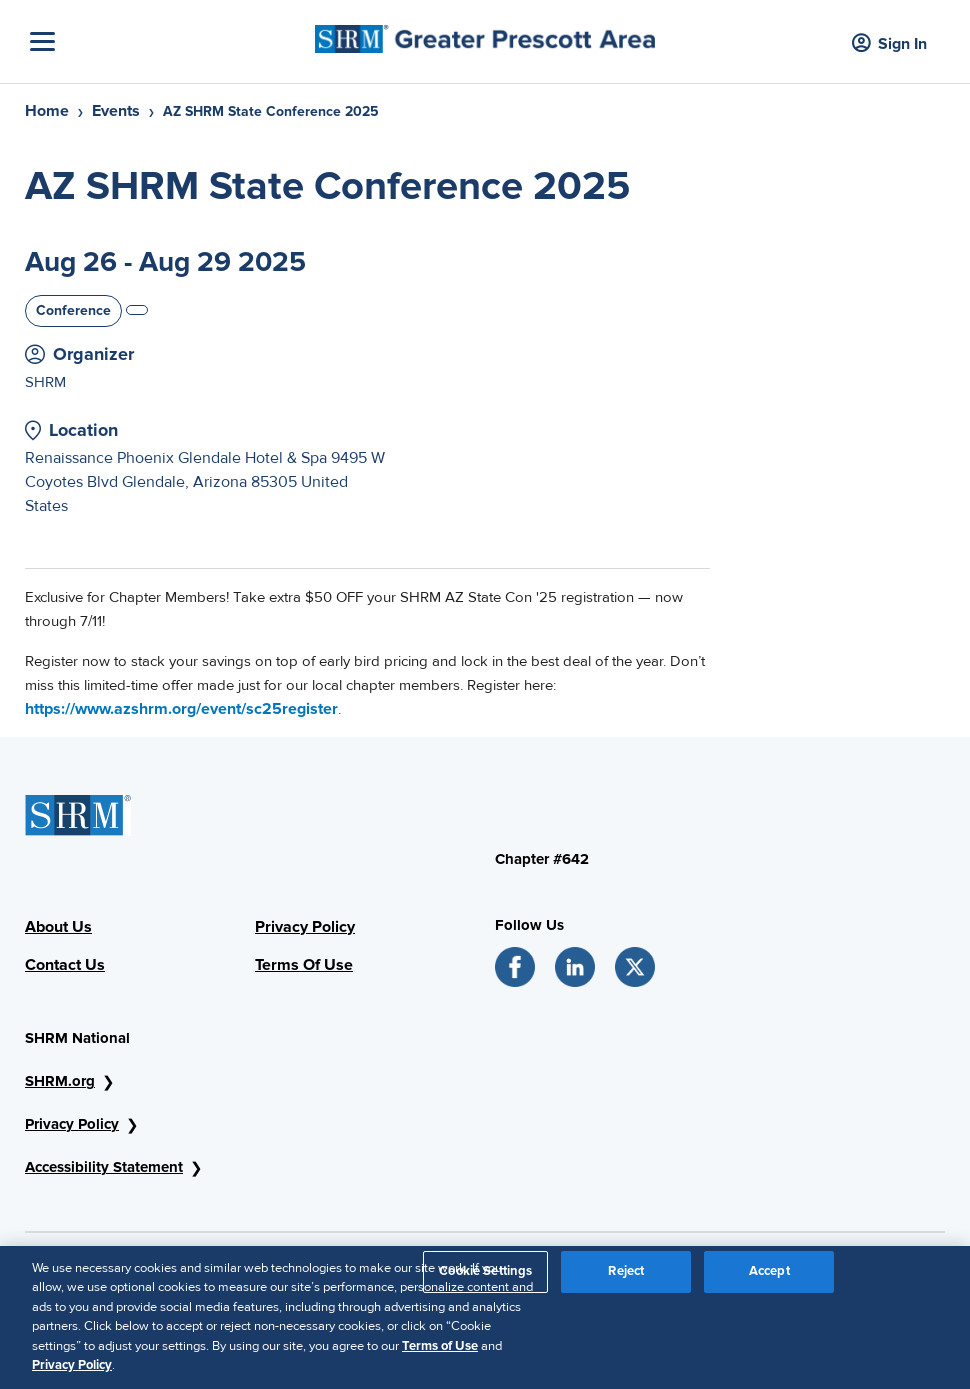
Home (47, 111)
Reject (626, 1271)
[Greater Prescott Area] (485, 34)
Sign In (889, 44)
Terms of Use (440, 1346)
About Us (58, 927)
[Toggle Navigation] (167, 41)
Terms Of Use (304, 965)
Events (116, 111)
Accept (769, 1271)
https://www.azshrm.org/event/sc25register (181, 709)
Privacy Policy (305, 927)
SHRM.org (60, 1081)
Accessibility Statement (104, 1167)
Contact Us (65, 965)
